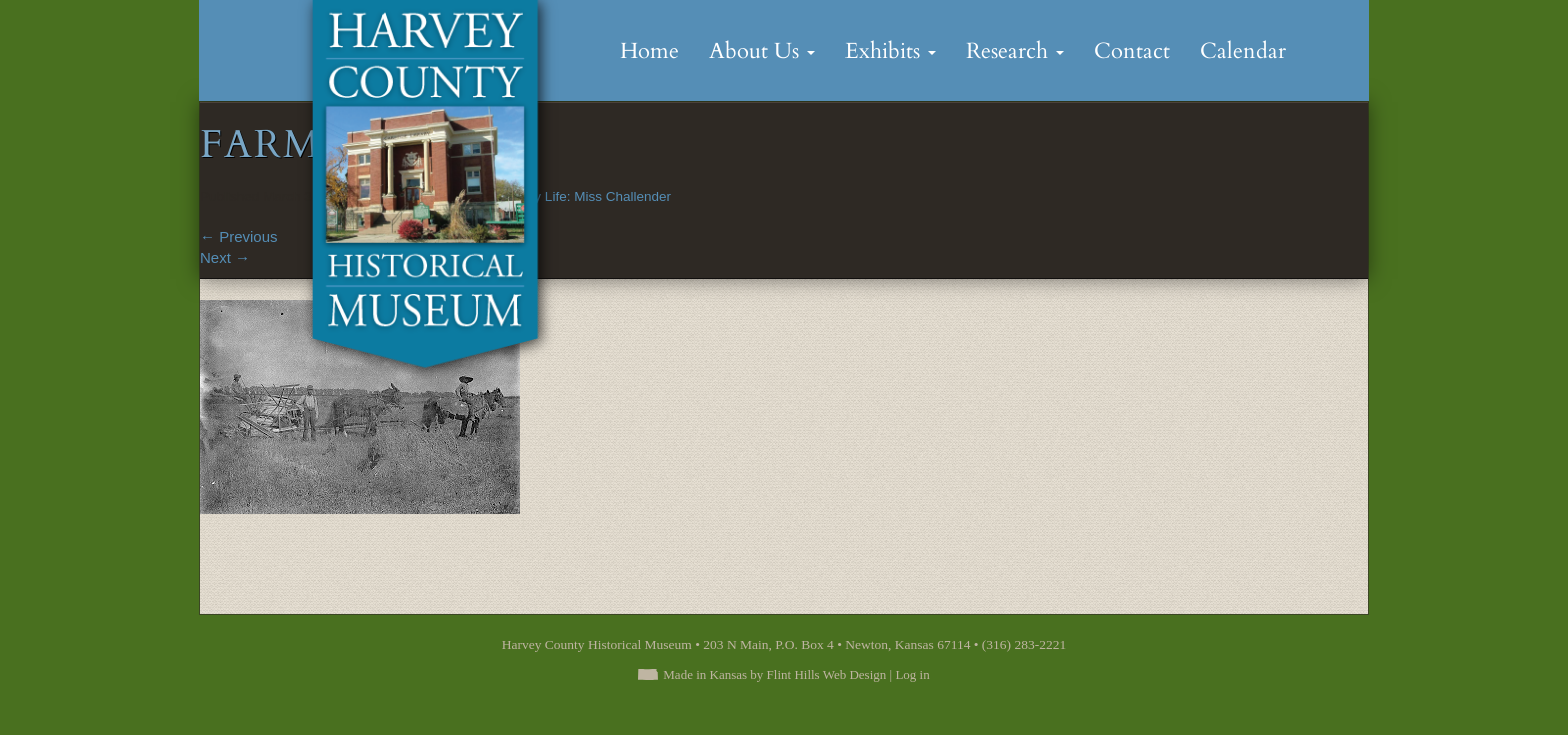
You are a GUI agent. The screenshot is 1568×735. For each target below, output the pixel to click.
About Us (762, 51)
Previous (239, 236)
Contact (1132, 51)
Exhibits (890, 51)
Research (1015, 51)
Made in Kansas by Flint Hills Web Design (774, 674)
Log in (912, 674)
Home (649, 51)
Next (225, 257)
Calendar (1243, 51)
